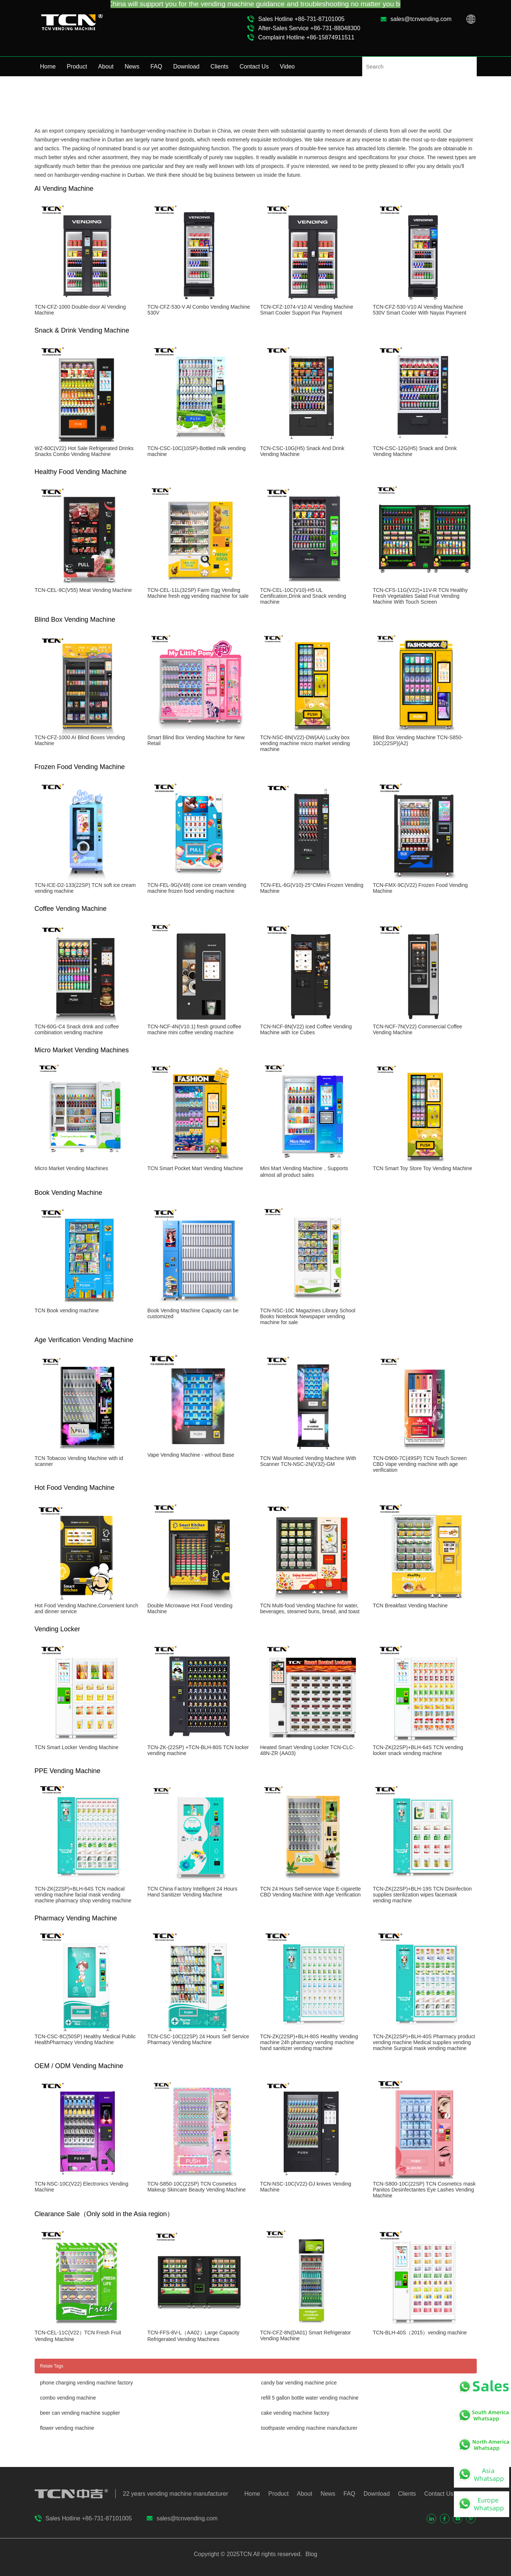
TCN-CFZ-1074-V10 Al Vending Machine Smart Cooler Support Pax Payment (306, 310)
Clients (219, 66)
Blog (310, 2554)
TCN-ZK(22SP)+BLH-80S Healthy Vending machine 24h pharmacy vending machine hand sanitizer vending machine (309, 2042)
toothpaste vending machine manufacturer (309, 2428)
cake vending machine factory (295, 2413)
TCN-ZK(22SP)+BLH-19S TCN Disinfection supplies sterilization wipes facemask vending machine (422, 1894)
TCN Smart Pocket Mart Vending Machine (195, 1168)
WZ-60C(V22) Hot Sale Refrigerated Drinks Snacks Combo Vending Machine (84, 451)
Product (77, 66)
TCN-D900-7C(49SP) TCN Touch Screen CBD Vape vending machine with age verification (420, 1464)
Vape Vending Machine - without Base (190, 1455)
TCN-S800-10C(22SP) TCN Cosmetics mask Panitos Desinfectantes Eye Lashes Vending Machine (424, 2189)
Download (186, 66)
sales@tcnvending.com (421, 19)
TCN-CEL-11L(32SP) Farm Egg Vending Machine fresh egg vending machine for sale (198, 593)
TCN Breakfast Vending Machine (410, 1605)
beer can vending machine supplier (80, 2413)
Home (48, 66)
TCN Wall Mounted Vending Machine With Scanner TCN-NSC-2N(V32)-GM (308, 1461)
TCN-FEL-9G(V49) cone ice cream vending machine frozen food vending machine (196, 888)
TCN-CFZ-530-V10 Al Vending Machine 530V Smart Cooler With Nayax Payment (419, 310)
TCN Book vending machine (67, 1310)
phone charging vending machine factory (86, 2383)
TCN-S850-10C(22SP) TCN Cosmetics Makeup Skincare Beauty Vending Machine (196, 2187)
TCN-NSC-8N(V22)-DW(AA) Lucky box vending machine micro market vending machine (305, 743)
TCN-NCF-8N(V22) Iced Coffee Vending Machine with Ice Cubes (306, 1029)
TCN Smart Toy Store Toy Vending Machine (422, 1168)
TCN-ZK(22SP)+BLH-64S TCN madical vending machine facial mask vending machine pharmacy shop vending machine (83, 1894)
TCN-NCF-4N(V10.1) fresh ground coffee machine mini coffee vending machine (194, 1029)
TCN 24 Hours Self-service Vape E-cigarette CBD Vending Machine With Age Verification (310, 1892)
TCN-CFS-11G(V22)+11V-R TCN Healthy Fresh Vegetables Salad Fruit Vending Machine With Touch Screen (420, 596)
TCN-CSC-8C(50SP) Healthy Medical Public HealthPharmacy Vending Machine (85, 2039)
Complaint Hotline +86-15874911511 (306, 37)
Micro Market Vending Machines (71, 1168)
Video (287, 66)
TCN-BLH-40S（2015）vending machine (420, 2332)
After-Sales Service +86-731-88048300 (309, 28)
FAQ (156, 66)
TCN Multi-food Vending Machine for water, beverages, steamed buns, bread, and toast (310, 1608)
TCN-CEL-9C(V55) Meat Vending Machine (83, 590)
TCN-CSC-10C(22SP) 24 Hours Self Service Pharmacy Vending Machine (198, 2039)
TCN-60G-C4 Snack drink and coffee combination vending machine (77, 1029)
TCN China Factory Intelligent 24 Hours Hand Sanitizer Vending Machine (192, 1892)
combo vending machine (68, 2398)
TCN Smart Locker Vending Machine (76, 1747)
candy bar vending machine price (299, 2383)
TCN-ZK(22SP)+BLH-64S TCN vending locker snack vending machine (418, 1750)
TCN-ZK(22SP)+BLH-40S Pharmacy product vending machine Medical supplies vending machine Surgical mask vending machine (424, 2042)
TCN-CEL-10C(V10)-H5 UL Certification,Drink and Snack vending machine (303, 596)
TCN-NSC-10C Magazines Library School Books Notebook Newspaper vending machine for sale (307, 1316)
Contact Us (254, 66)
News (132, 66)
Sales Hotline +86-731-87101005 (301, 19)
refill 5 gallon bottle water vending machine (310, 2398)
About (105, 66)
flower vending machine (67, 2428)
